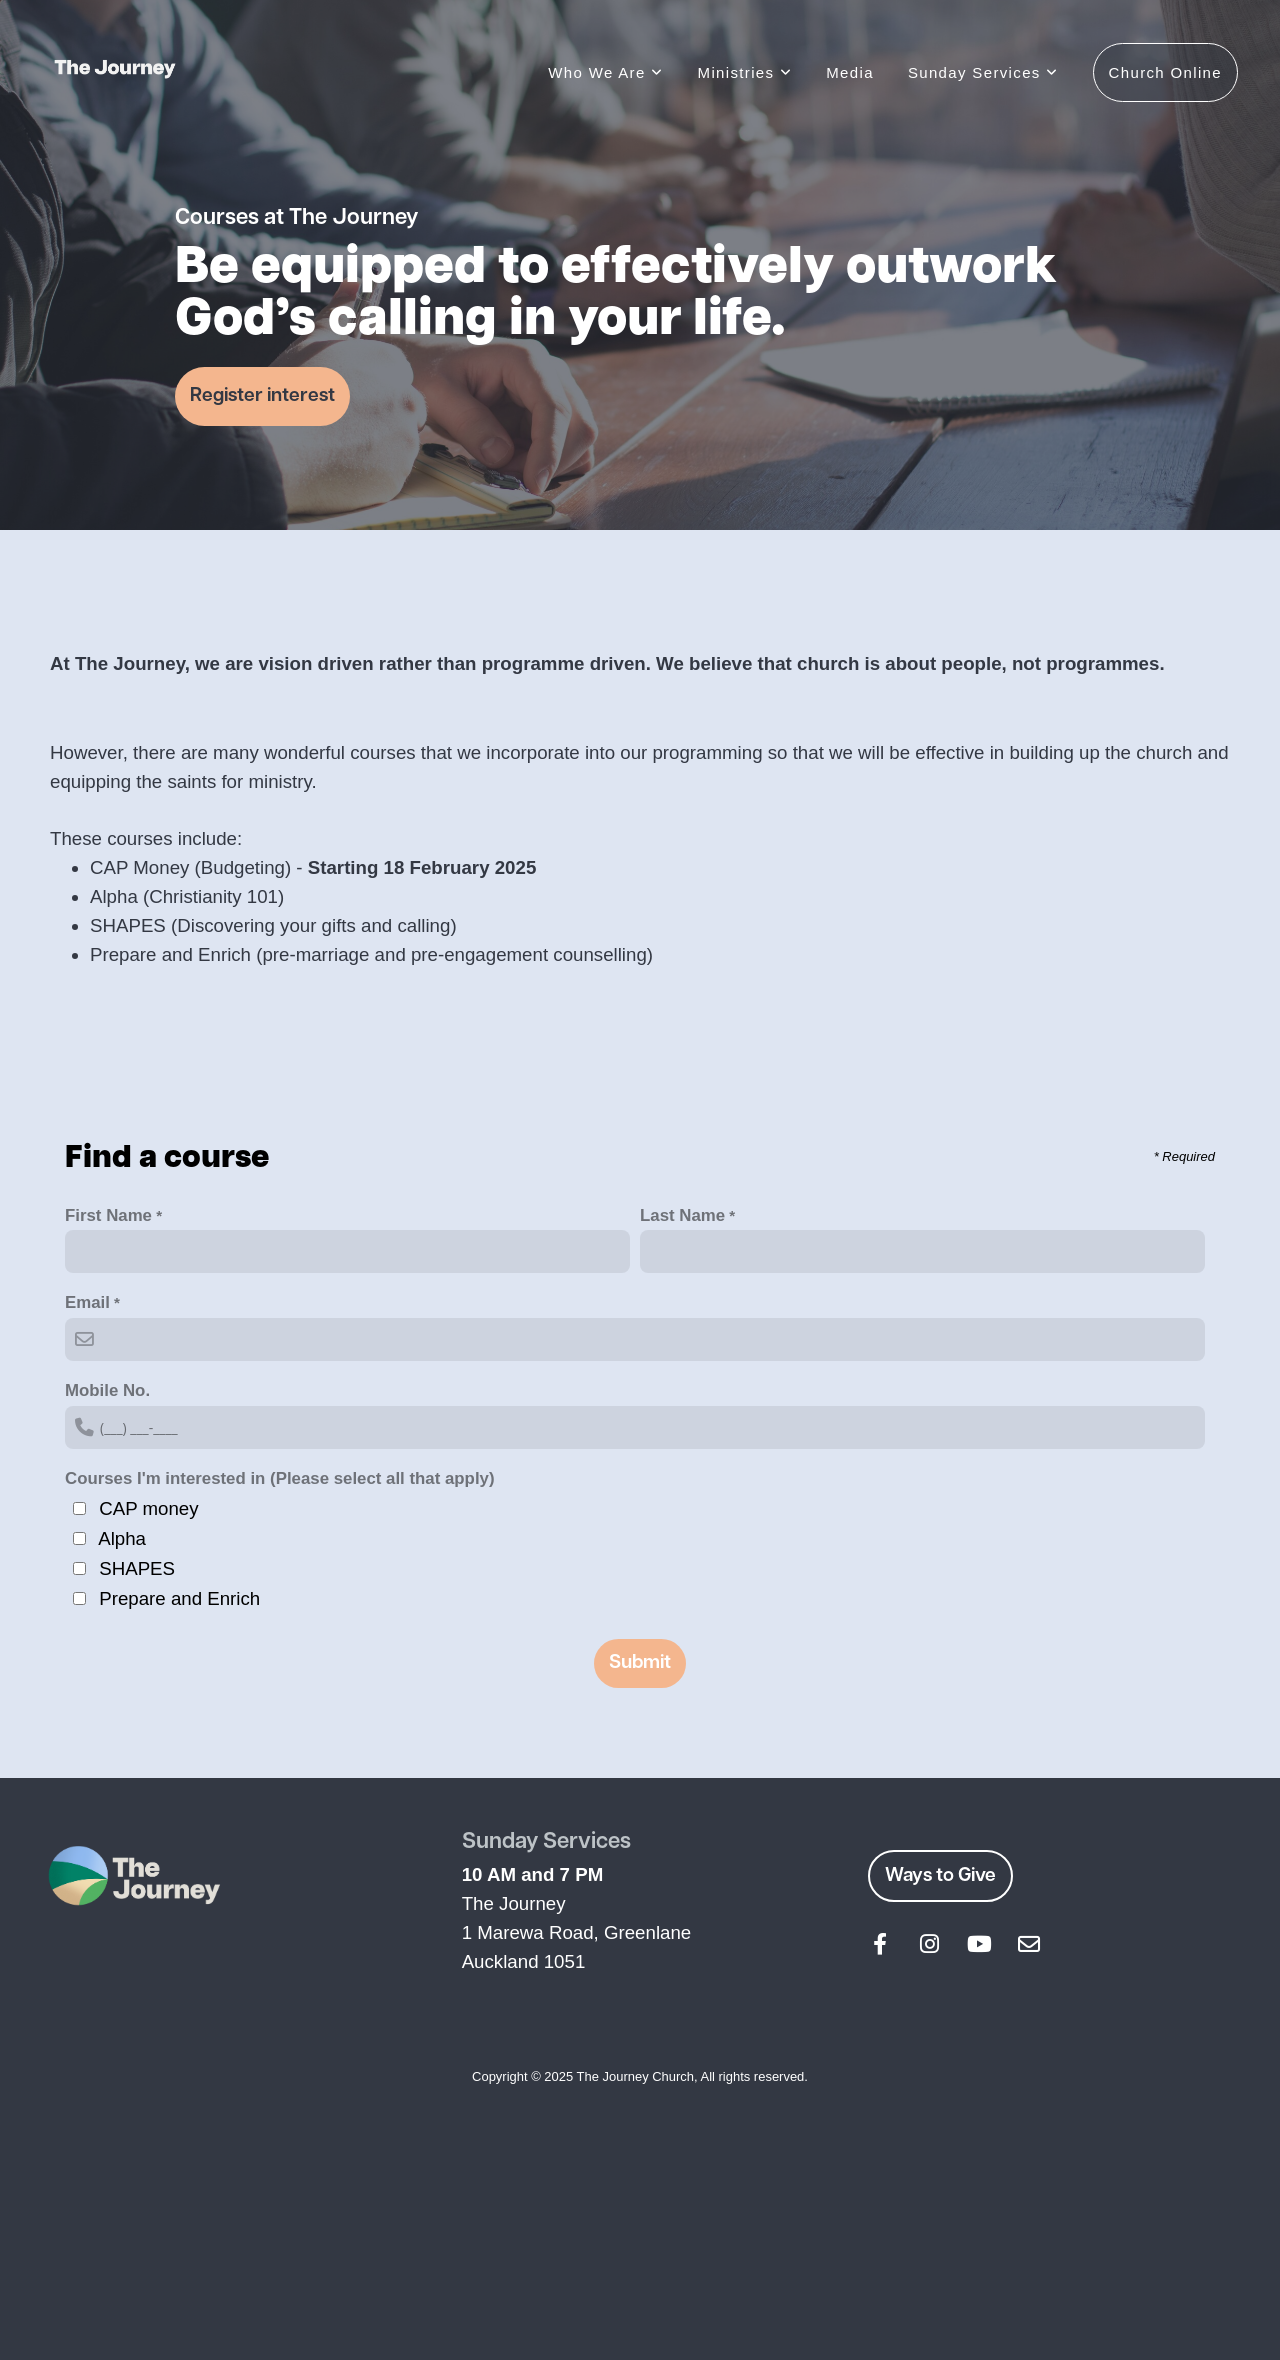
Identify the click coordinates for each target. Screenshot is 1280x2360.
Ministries (745, 72)
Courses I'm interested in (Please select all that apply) (280, 1478)
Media (850, 72)
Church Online (1165, 72)
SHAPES (137, 1568)
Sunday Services (983, 72)
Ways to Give (940, 1876)
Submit (640, 1663)
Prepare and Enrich (179, 1598)
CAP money (148, 1508)
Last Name (682, 1215)
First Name (108, 1215)
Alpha (122, 1538)
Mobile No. (107, 1390)
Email (87, 1302)
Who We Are (605, 72)
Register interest (262, 396)
